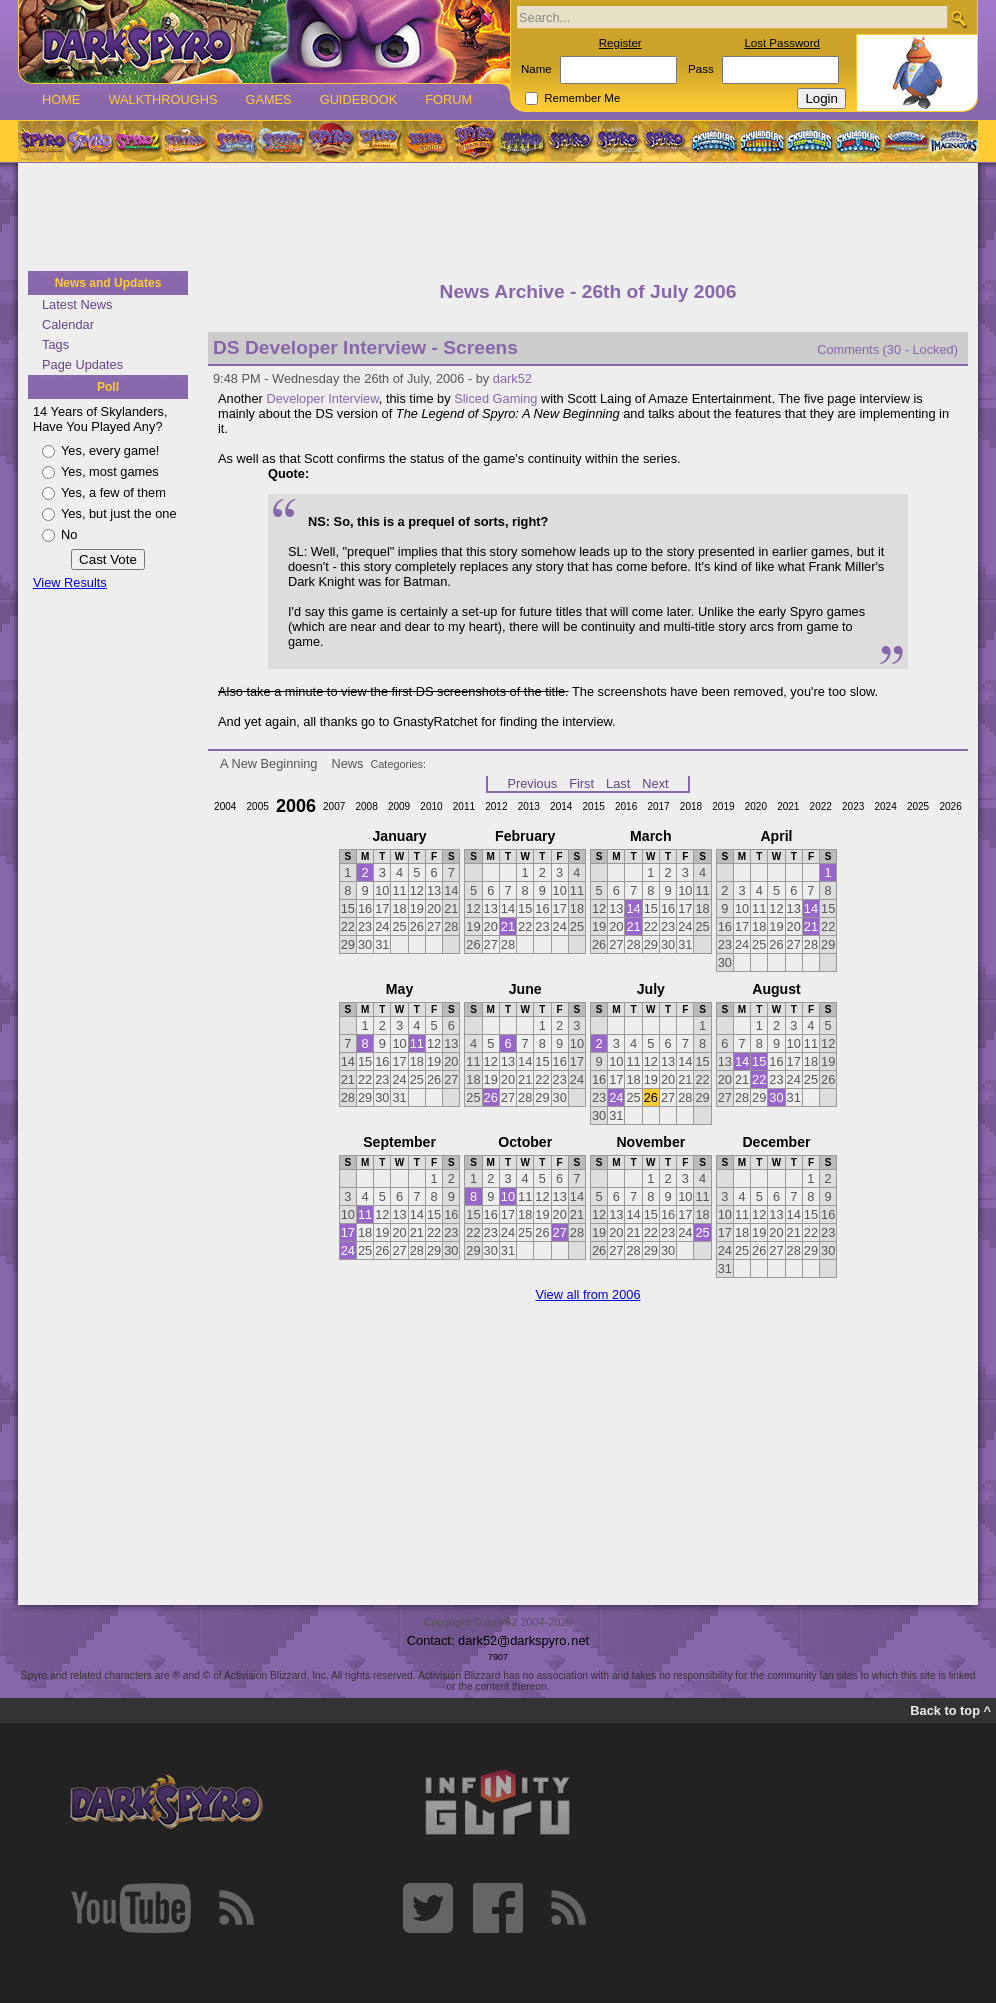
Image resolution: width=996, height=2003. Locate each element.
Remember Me (582, 98)
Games (268, 99)
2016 (626, 806)
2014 (561, 806)
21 (508, 926)
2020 (756, 806)
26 (491, 1097)
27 (560, 1232)
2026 (950, 806)
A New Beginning (268, 763)
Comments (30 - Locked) (887, 349)
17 (348, 1232)
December (776, 1142)
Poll (108, 387)
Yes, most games (110, 471)
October (525, 1142)
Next (655, 783)
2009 (399, 806)
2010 (431, 806)
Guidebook (359, 99)
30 (776, 1097)
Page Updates (82, 364)
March (650, 836)
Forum (448, 99)
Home (61, 99)
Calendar (68, 324)
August (776, 989)
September (399, 1142)
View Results (70, 582)
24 (616, 1097)
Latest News (77, 304)
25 (702, 1232)
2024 (885, 806)
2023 (853, 806)
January (400, 836)
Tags (55, 344)
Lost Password (782, 43)
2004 (225, 806)
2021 (788, 806)
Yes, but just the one (119, 513)
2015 (594, 806)
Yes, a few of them (113, 492)
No (69, 534)
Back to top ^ (950, 1710)
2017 (658, 806)
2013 (529, 806)
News (347, 763)
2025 (918, 806)
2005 (258, 806)
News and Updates (108, 283)
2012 (496, 806)
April (776, 836)
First (581, 783)
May (399, 989)
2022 (821, 806)
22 (759, 1079)
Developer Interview (322, 398)
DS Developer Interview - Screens (365, 347)
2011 (464, 806)
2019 (723, 806)
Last (618, 783)
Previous (532, 783)
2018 (691, 806)
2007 (334, 806)
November (650, 1142)
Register (620, 43)
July (651, 989)
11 (417, 1043)
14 (633, 908)
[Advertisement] (498, 218)
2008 (366, 806)
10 (508, 1196)
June (525, 989)
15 (759, 1061)
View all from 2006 (587, 1294)
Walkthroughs (162, 99)
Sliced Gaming (495, 398)
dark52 (512, 378)
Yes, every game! (110, 450)
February (525, 836)
